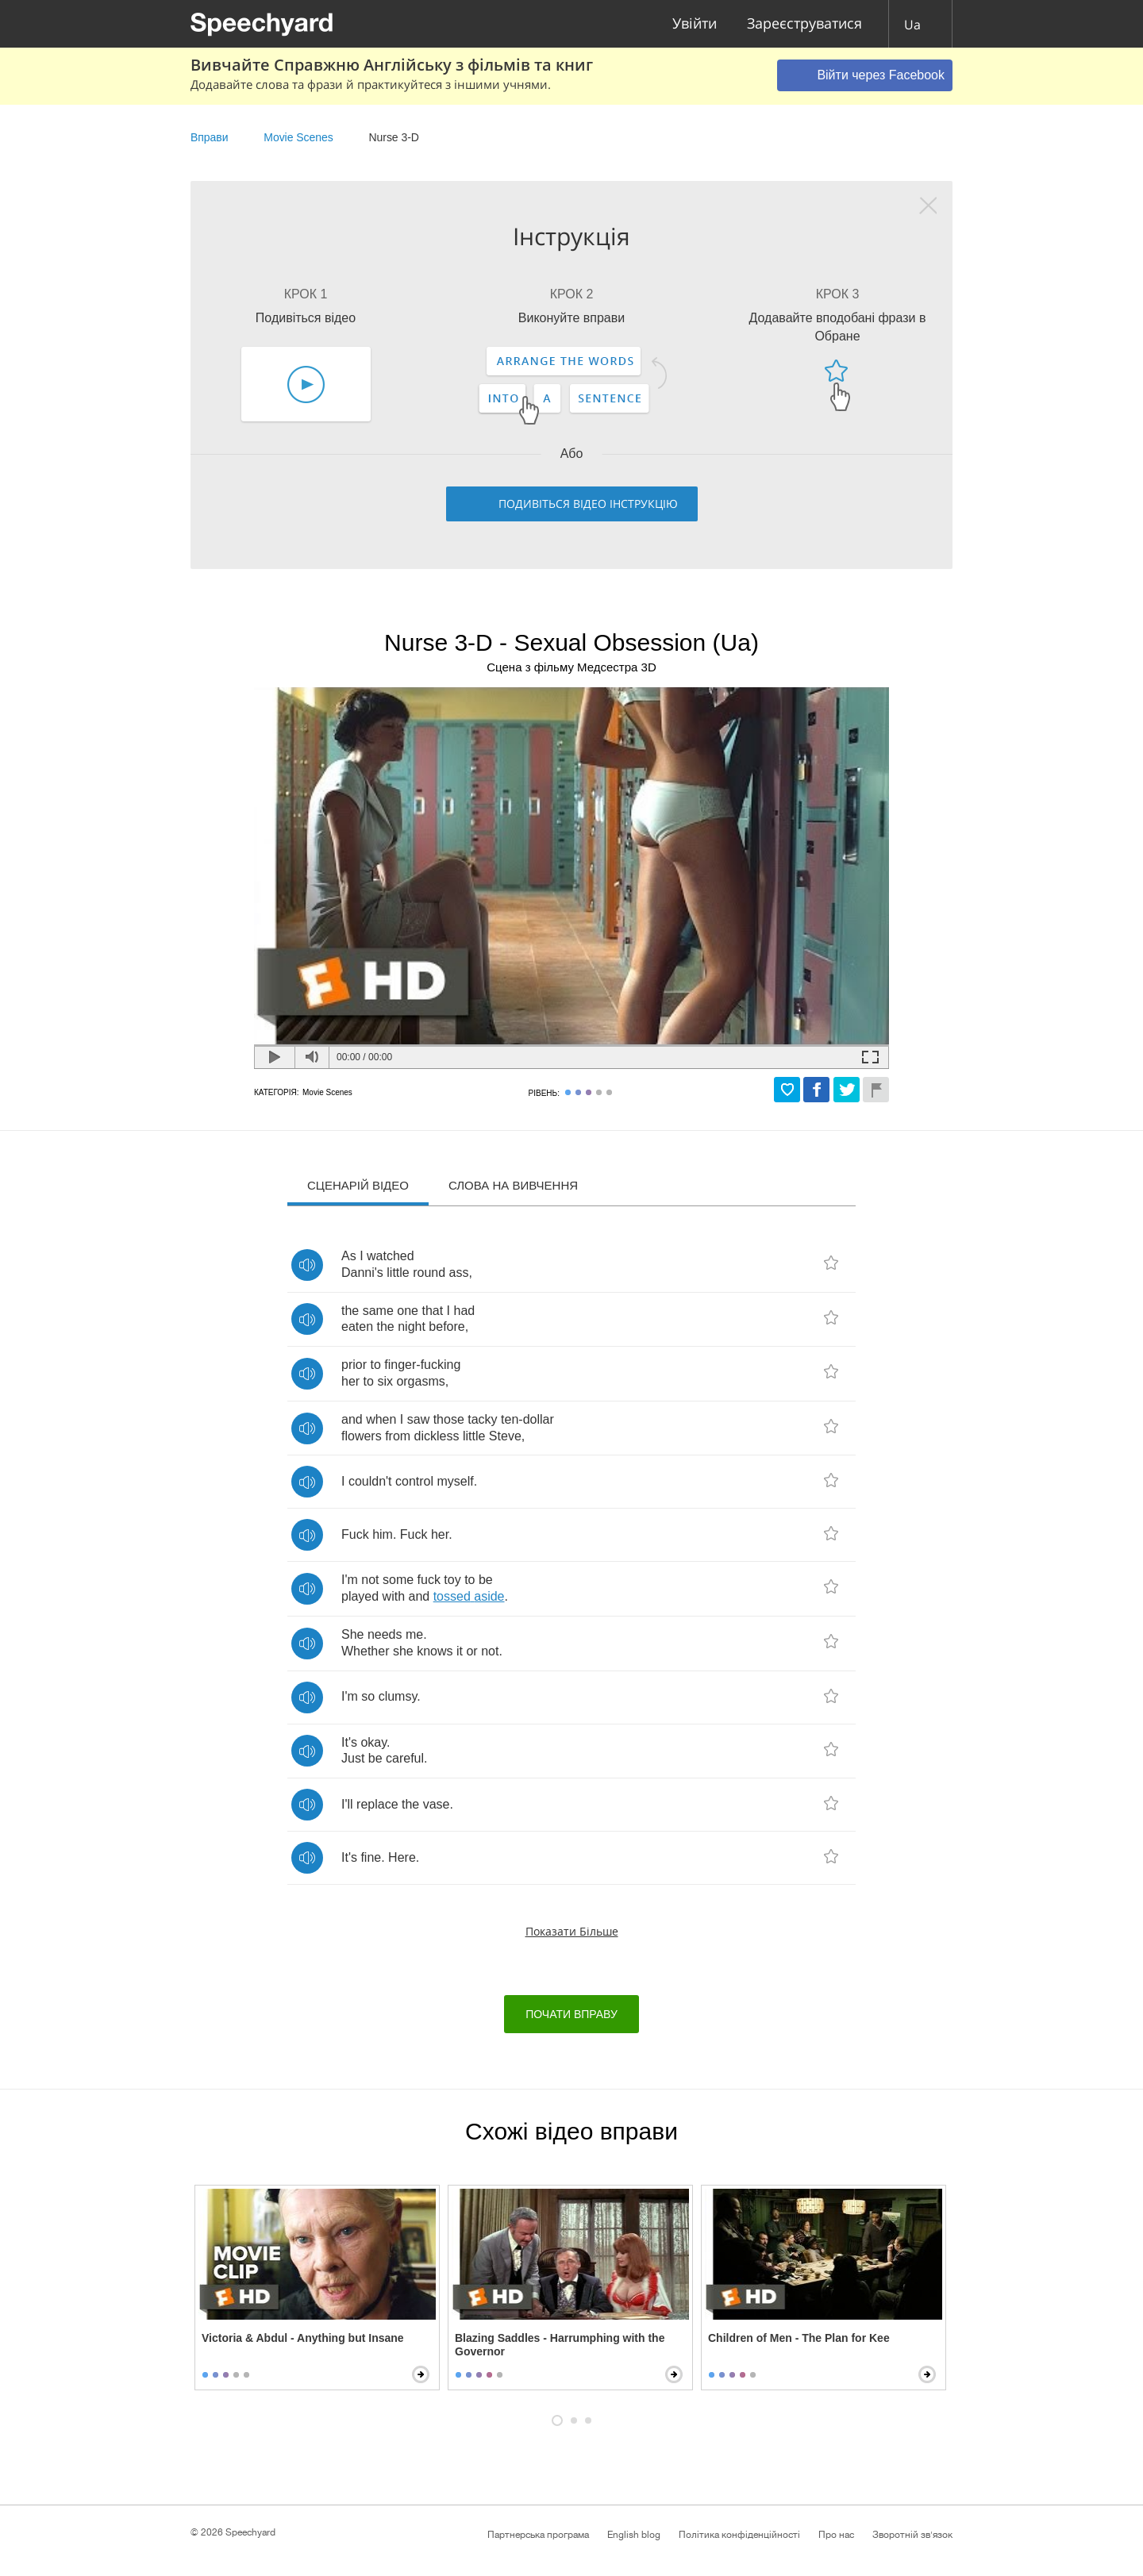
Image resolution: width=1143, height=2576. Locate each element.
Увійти (694, 24)
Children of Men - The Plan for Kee (799, 2338)
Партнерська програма (538, 2534)
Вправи (209, 137)
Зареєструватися (804, 24)
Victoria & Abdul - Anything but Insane (303, 2338)
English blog (633, 2534)
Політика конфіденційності (739, 2534)
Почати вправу (571, 2014)
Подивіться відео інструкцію (588, 503)
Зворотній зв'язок (912, 2534)
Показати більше (571, 1931)
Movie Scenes (298, 137)
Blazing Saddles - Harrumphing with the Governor (559, 2345)
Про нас (836, 2534)
